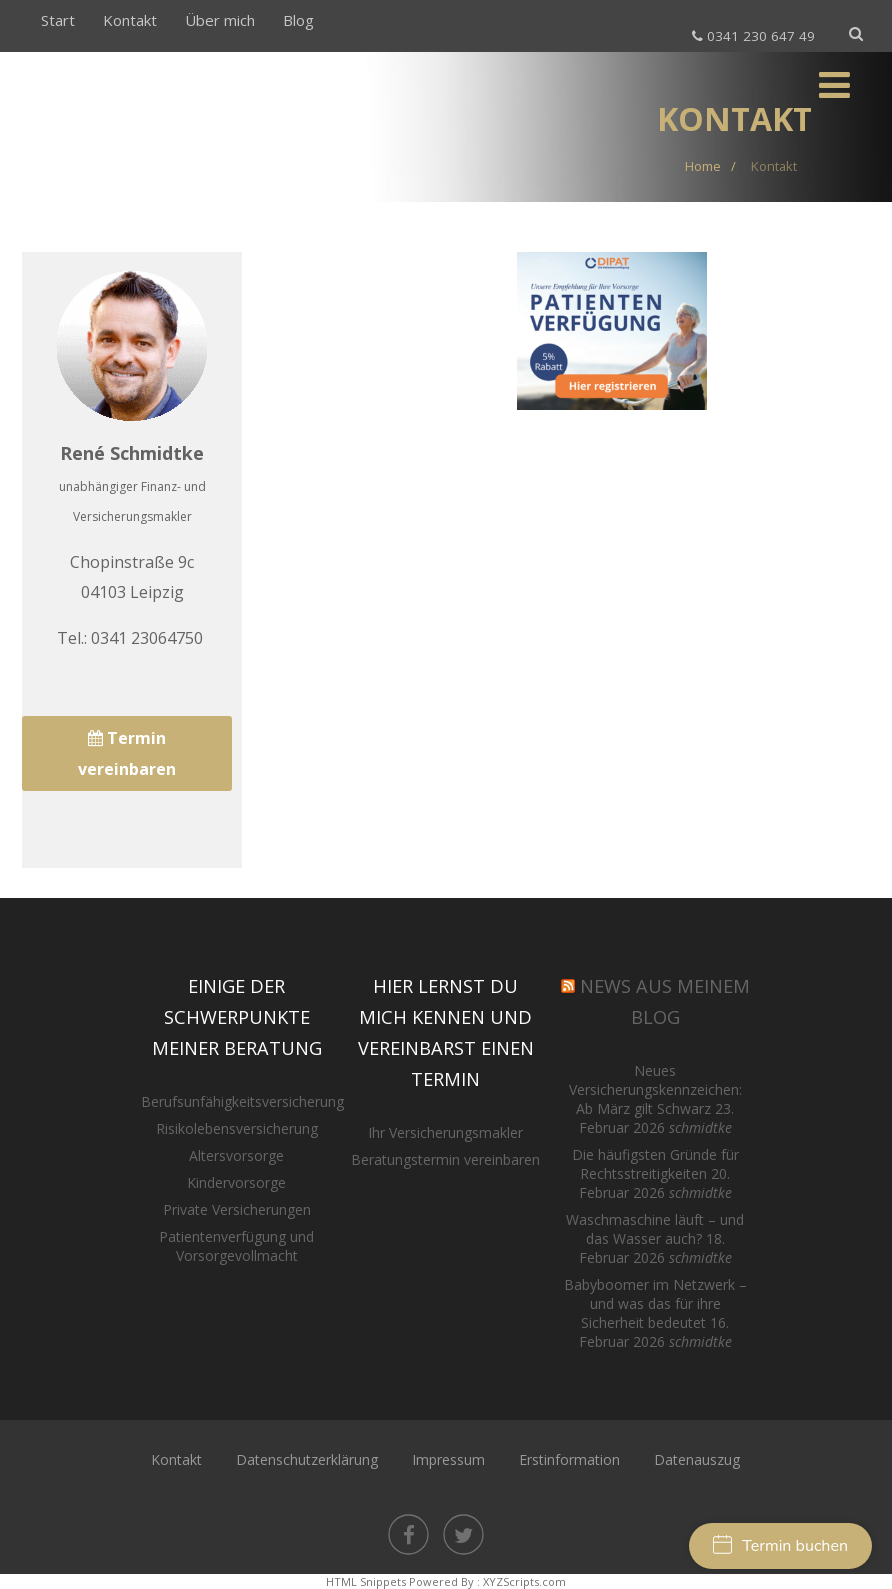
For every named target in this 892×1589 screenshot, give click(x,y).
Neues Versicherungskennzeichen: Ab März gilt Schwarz (655, 1089)
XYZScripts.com (524, 1581)
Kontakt (130, 20)
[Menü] (834, 84)
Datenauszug (697, 1459)
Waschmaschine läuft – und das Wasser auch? (655, 1229)
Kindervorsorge (236, 1182)
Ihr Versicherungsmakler (445, 1132)
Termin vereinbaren (127, 753)
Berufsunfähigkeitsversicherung (242, 1101)
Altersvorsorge (236, 1155)
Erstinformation (569, 1459)
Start (58, 20)
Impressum (448, 1459)
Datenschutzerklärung (307, 1459)
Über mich (220, 20)
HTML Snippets (366, 1581)
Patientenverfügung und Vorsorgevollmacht (236, 1246)
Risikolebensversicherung (237, 1128)
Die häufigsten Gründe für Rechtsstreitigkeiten (655, 1164)
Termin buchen (780, 1546)
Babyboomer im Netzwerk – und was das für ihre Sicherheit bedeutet (655, 1303)
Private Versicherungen (237, 1209)
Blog (298, 20)
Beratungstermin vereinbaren (445, 1159)
